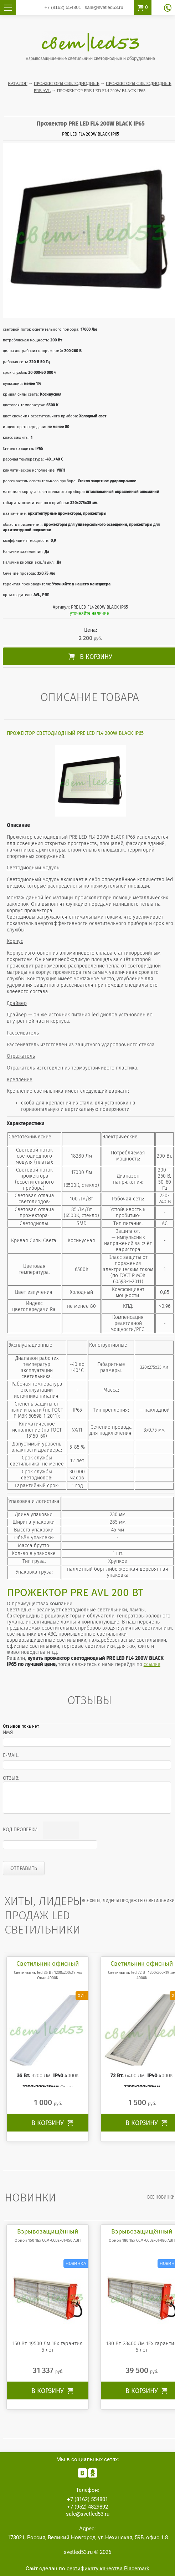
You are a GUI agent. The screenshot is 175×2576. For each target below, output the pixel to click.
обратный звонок (167, 8)
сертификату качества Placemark (108, 2568)
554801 (63, 7)
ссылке (152, 1664)
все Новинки (161, 2197)
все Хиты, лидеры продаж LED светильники (128, 1900)
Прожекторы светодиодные (66, 83)
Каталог (17, 83)
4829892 (87, 2507)
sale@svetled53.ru (104, 7)
